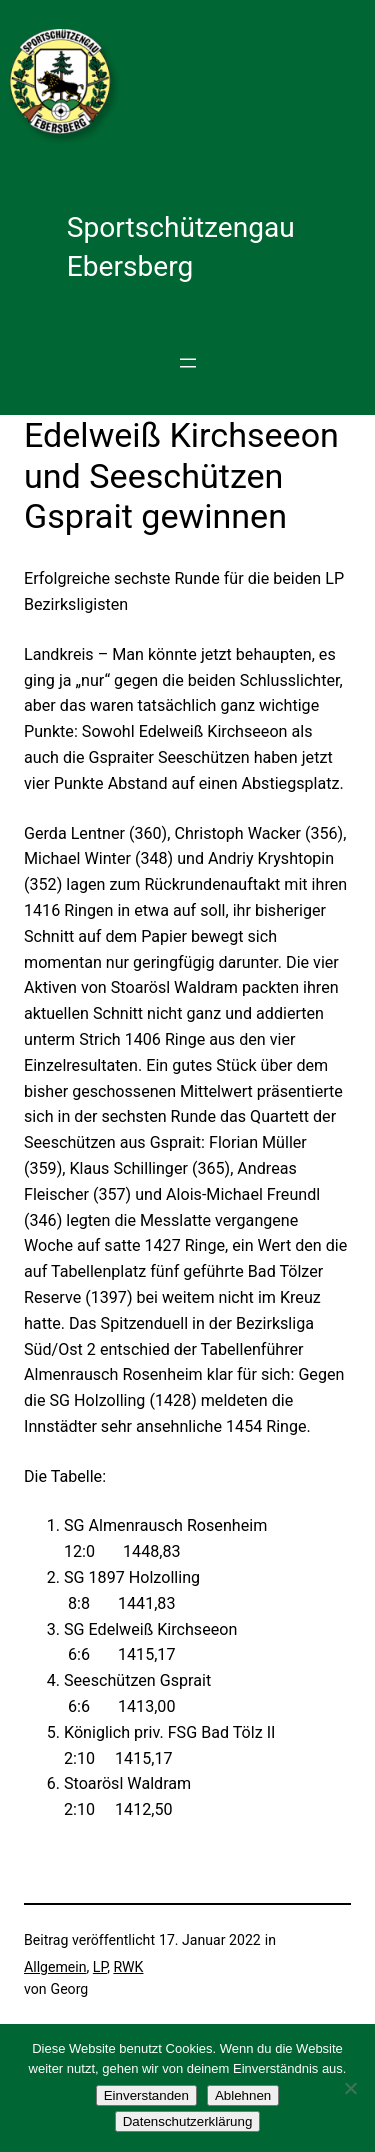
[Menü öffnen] (188, 363)
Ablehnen (243, 2095)
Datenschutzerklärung (188, 2121)
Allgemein (55, 1967)
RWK (128, 1967)
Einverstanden (146, 2095)
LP (100, 1967)
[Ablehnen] (350, 2088)
